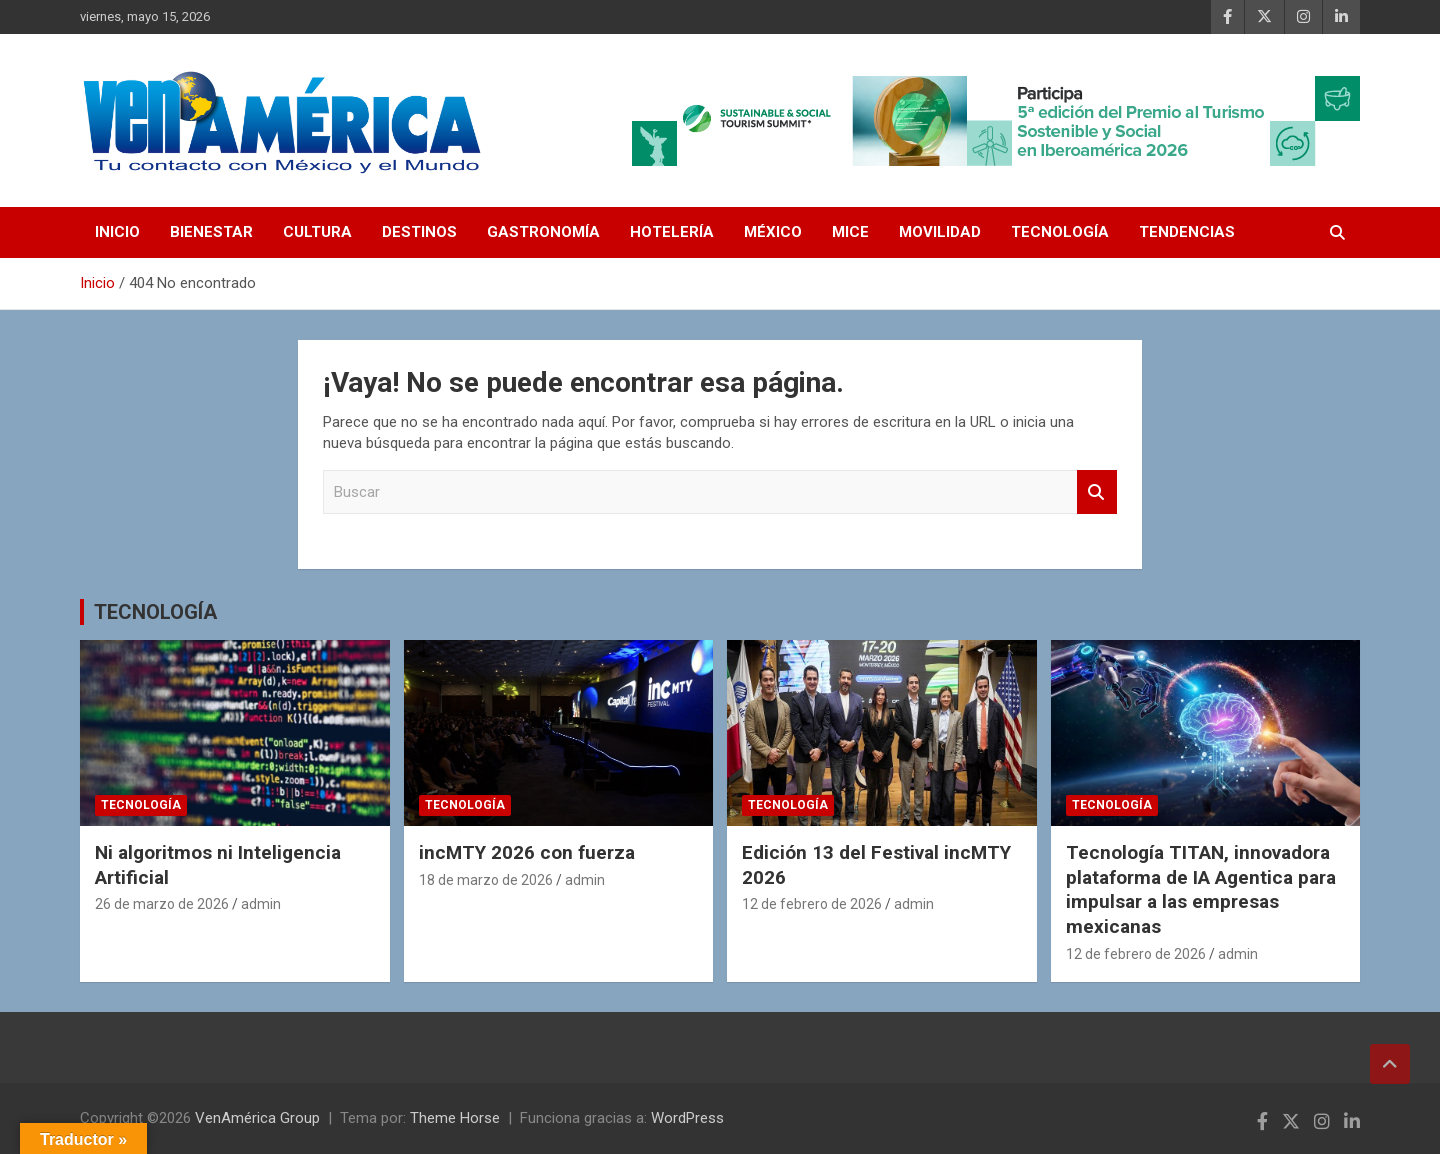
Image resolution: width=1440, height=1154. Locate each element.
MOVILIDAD (940, 232)
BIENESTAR (211, 232)
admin (261, 904)
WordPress (687, 1118)
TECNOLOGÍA (1060, 232)
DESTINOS (419, 232)
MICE (850, 232)
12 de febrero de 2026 (812, 904)
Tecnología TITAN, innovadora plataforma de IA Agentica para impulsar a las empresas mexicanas (1201, 889)
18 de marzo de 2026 (486, 880)
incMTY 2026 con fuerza (527, 852)
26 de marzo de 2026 (162, 904)
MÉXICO (773, 232)
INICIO (117, 232)
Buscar (1097, 492)
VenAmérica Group (257, 1118)
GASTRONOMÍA (543, 232)
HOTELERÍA (672, 232)
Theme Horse (455, 1118)
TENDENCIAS (1187, 232)
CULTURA (317, 232)
